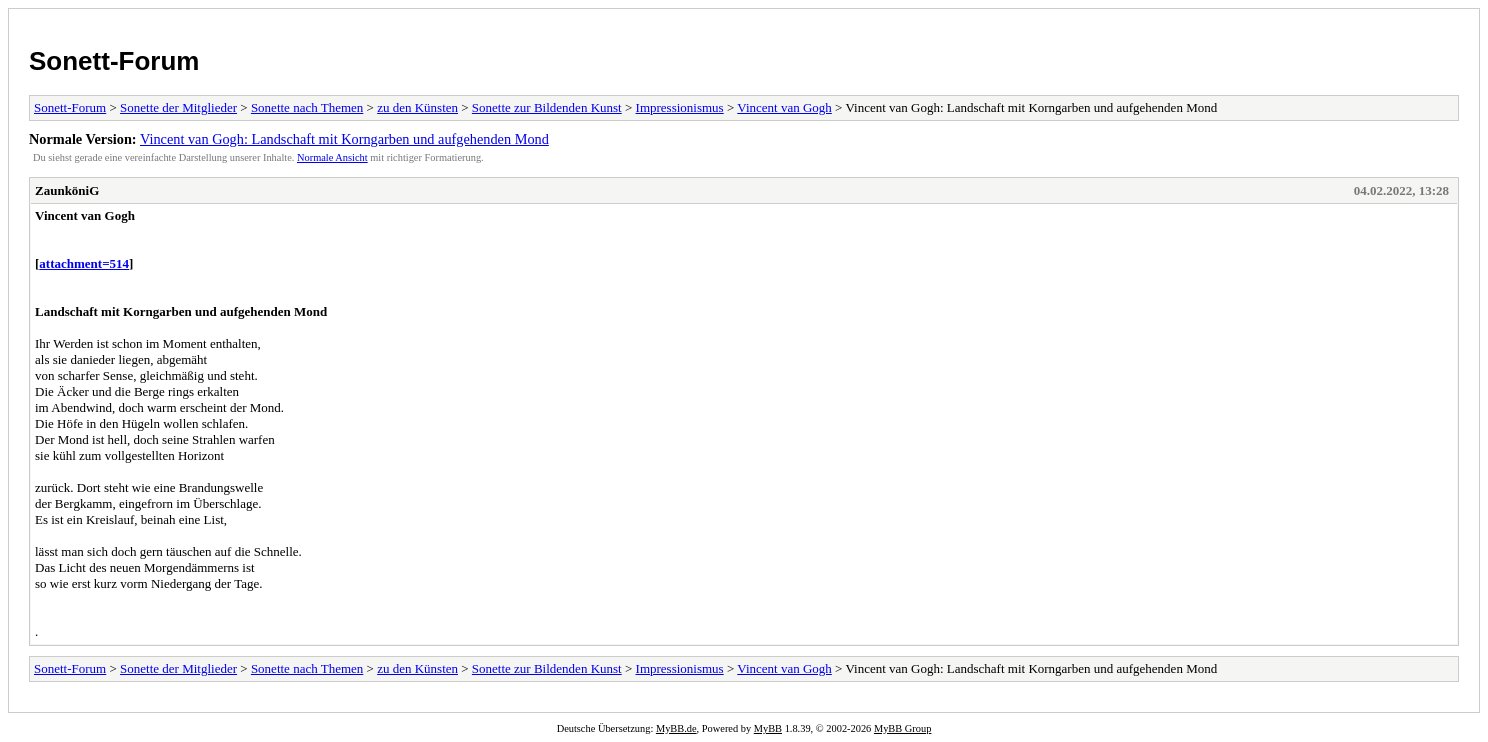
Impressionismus (680, 107)
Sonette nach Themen (307, 107)
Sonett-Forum (114, 61)
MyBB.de (676, 728)
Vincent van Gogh (784, 107)
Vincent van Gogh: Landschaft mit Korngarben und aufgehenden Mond (344, 139)
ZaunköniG (67, 190)
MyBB (768, 728)
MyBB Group (902, 728)
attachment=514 (84, 263)
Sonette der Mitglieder (178, 107)
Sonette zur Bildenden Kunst (547, 107)
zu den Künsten (417, 107)
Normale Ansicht (332, 157)
